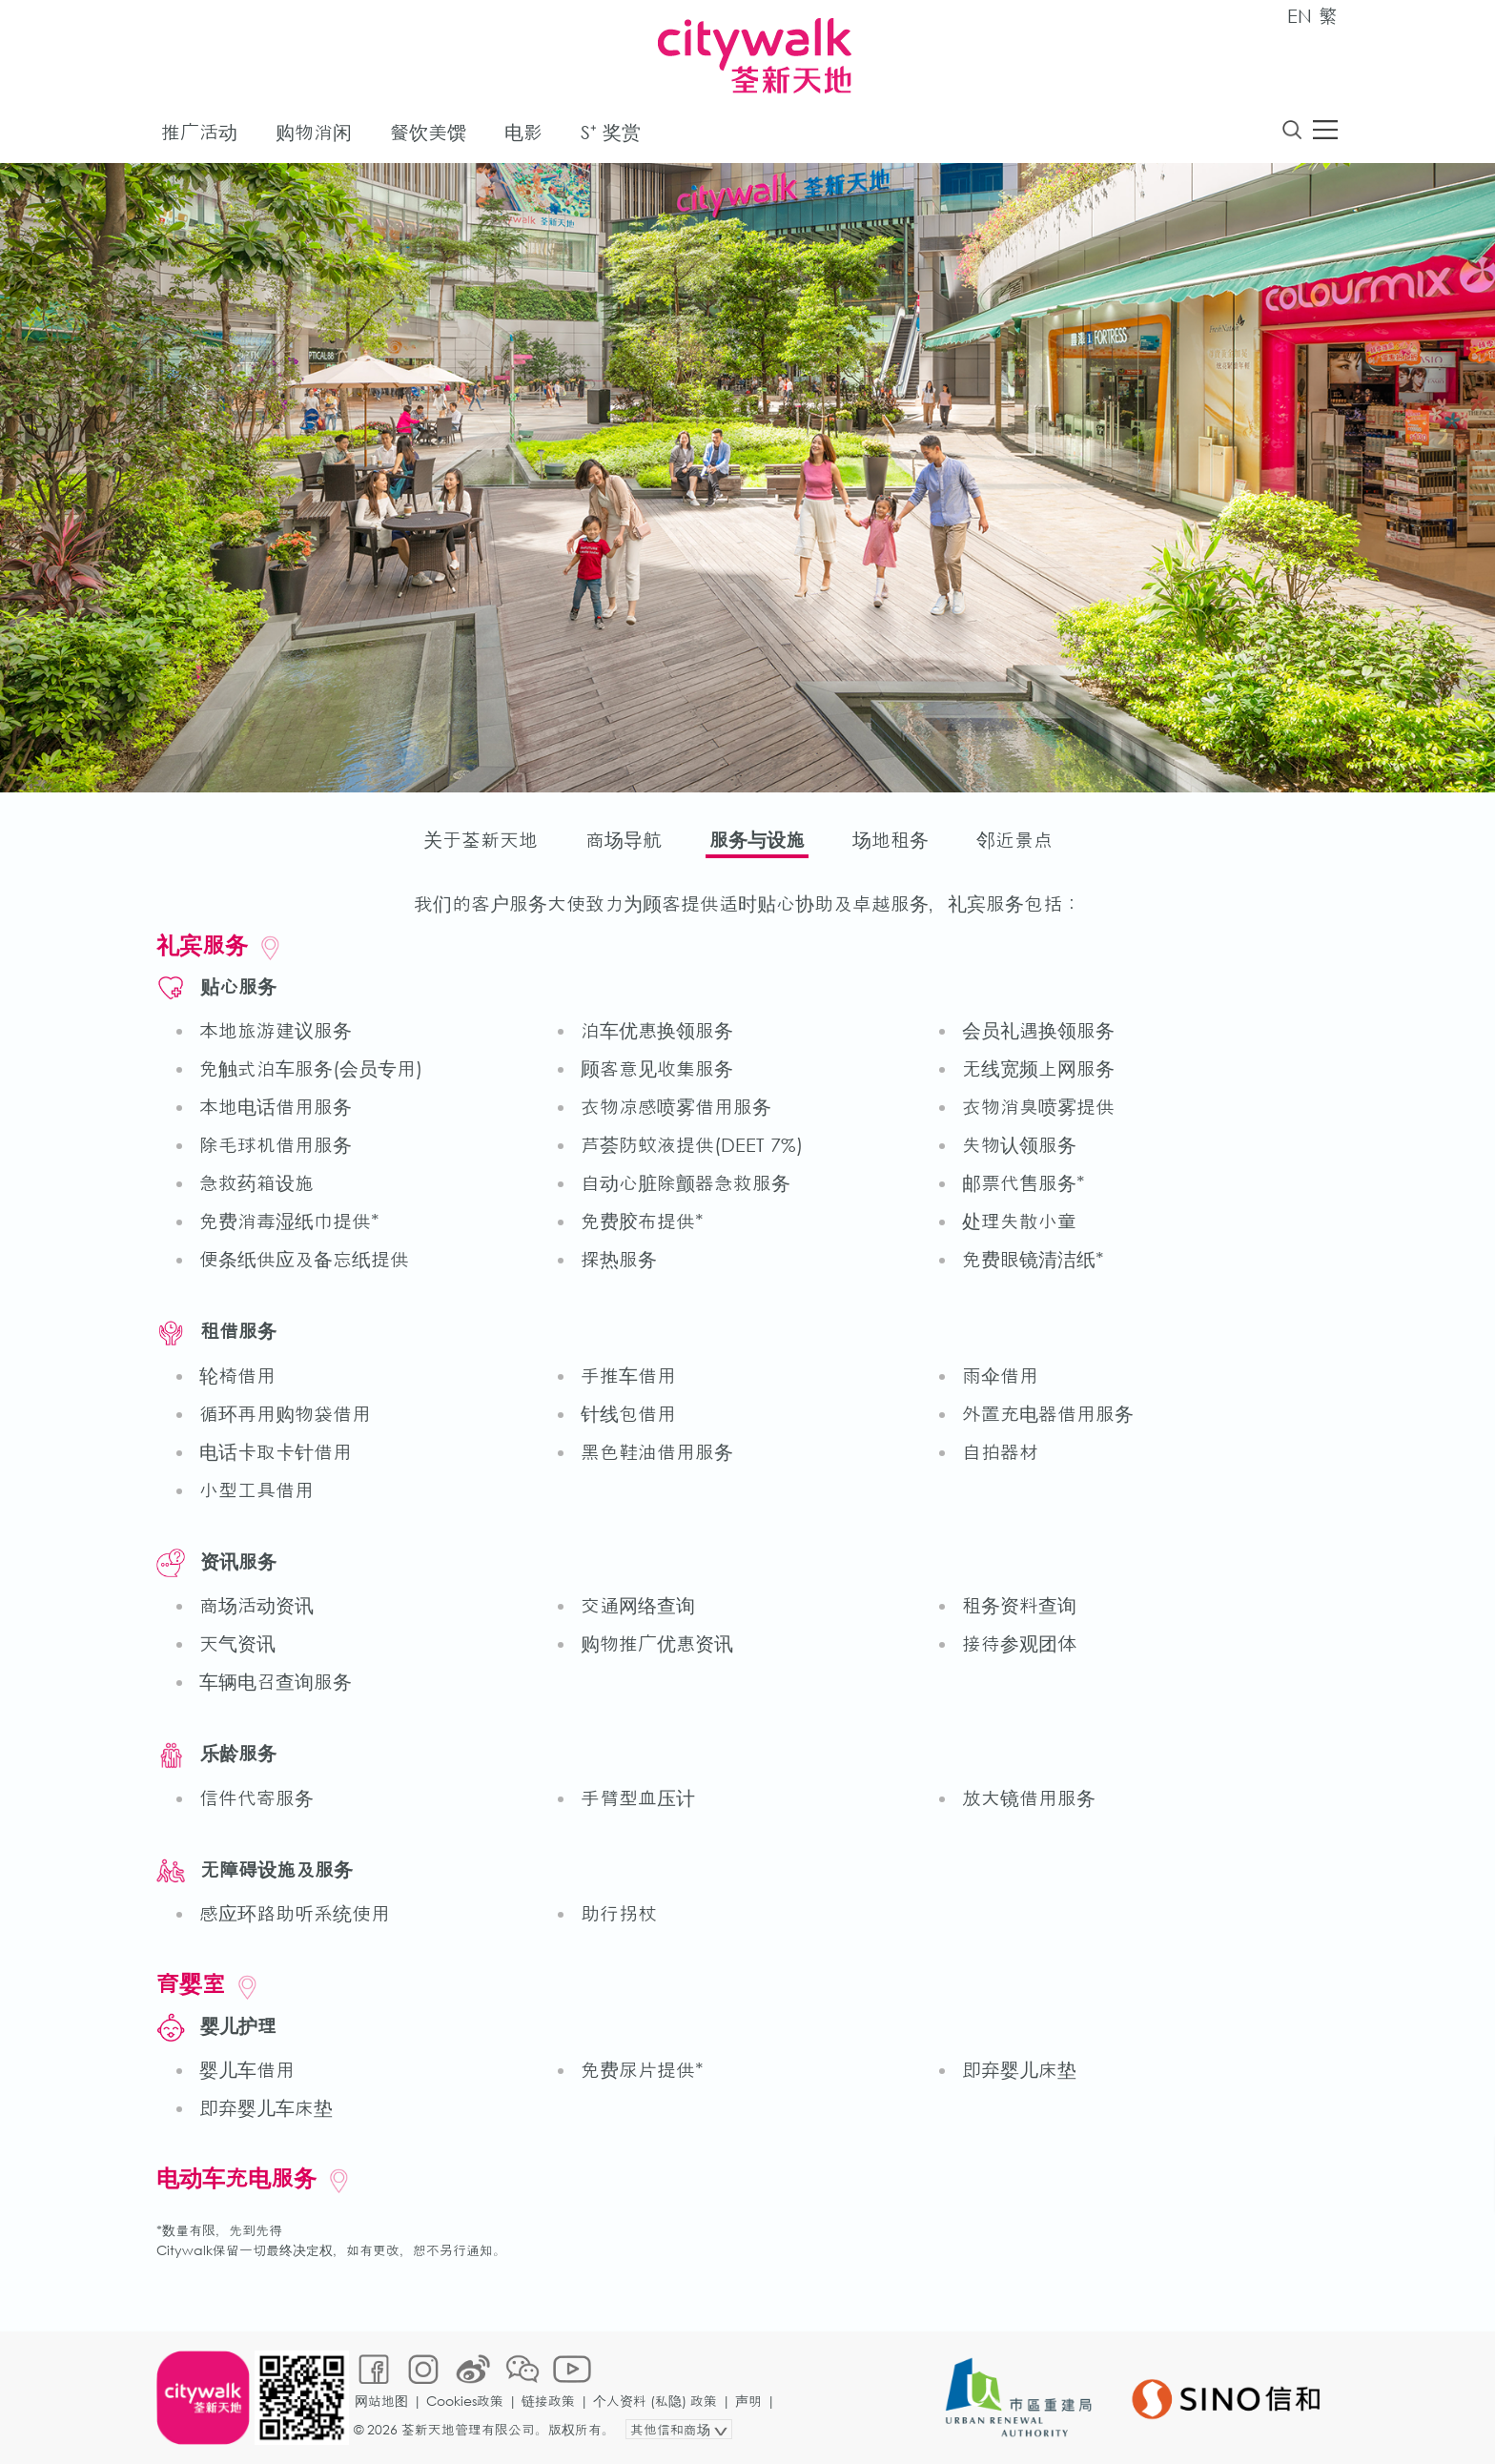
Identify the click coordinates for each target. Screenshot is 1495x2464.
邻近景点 (1014, 840)
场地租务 (890, 840)
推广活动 (199, 132)
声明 (748, 2401)
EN (1299, 16)
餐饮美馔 (428, 132)
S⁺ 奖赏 (611, 132)
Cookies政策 (464, 2401)
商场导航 (623, 840)
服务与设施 (757, 840)
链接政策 (548, 2401)
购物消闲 (314, 132)
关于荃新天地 (480, 840)
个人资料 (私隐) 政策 (655, 2401)
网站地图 (381, 2401)
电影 (523, 132)
